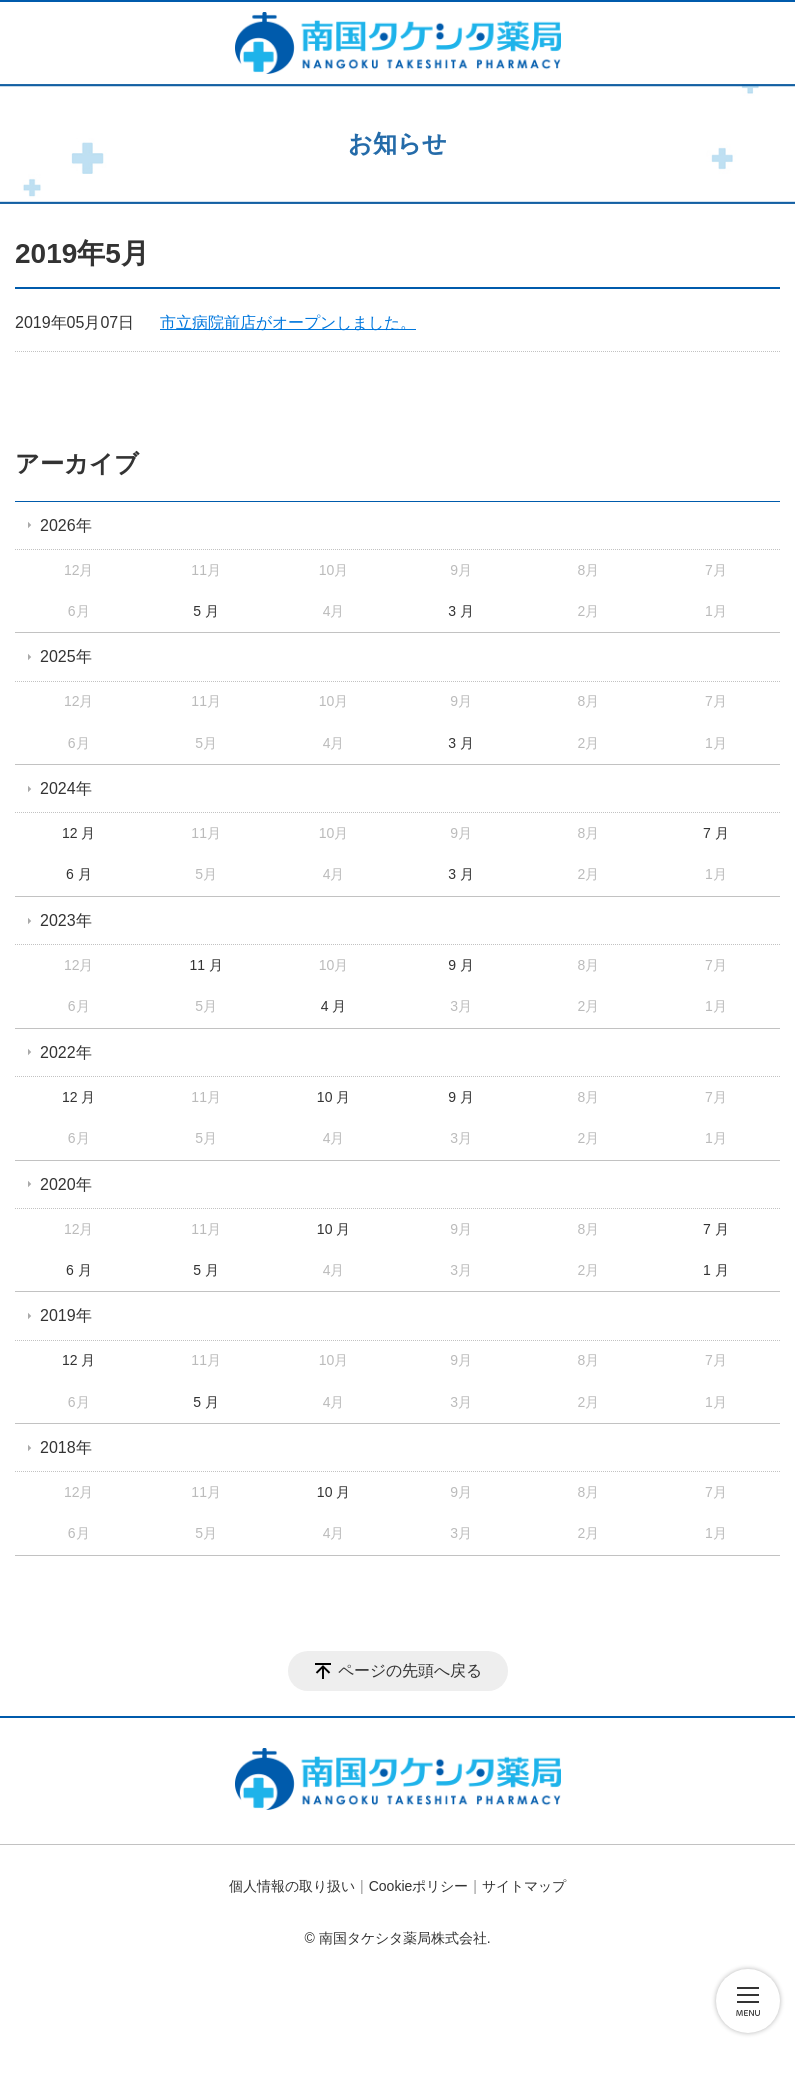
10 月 (333, 1097)
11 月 (205, 965)
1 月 (716, 1270)
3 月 (461, 611)
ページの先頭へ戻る (410, 1670)
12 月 (78, 833)
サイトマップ (524, 1886)
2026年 (66, 525)
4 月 (334, 1006)
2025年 (66, 656)
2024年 (66, 788)
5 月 (206, 611)
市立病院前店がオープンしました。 (288, 322)
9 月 (461, 965)
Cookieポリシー (419, 1886)
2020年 (66, 1184)
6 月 (79, 874)
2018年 (66, 1447)
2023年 (66, 920)
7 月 (716, 833)
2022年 (66, 1052)
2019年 (66, 1315)
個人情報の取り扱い (292, 1886)
